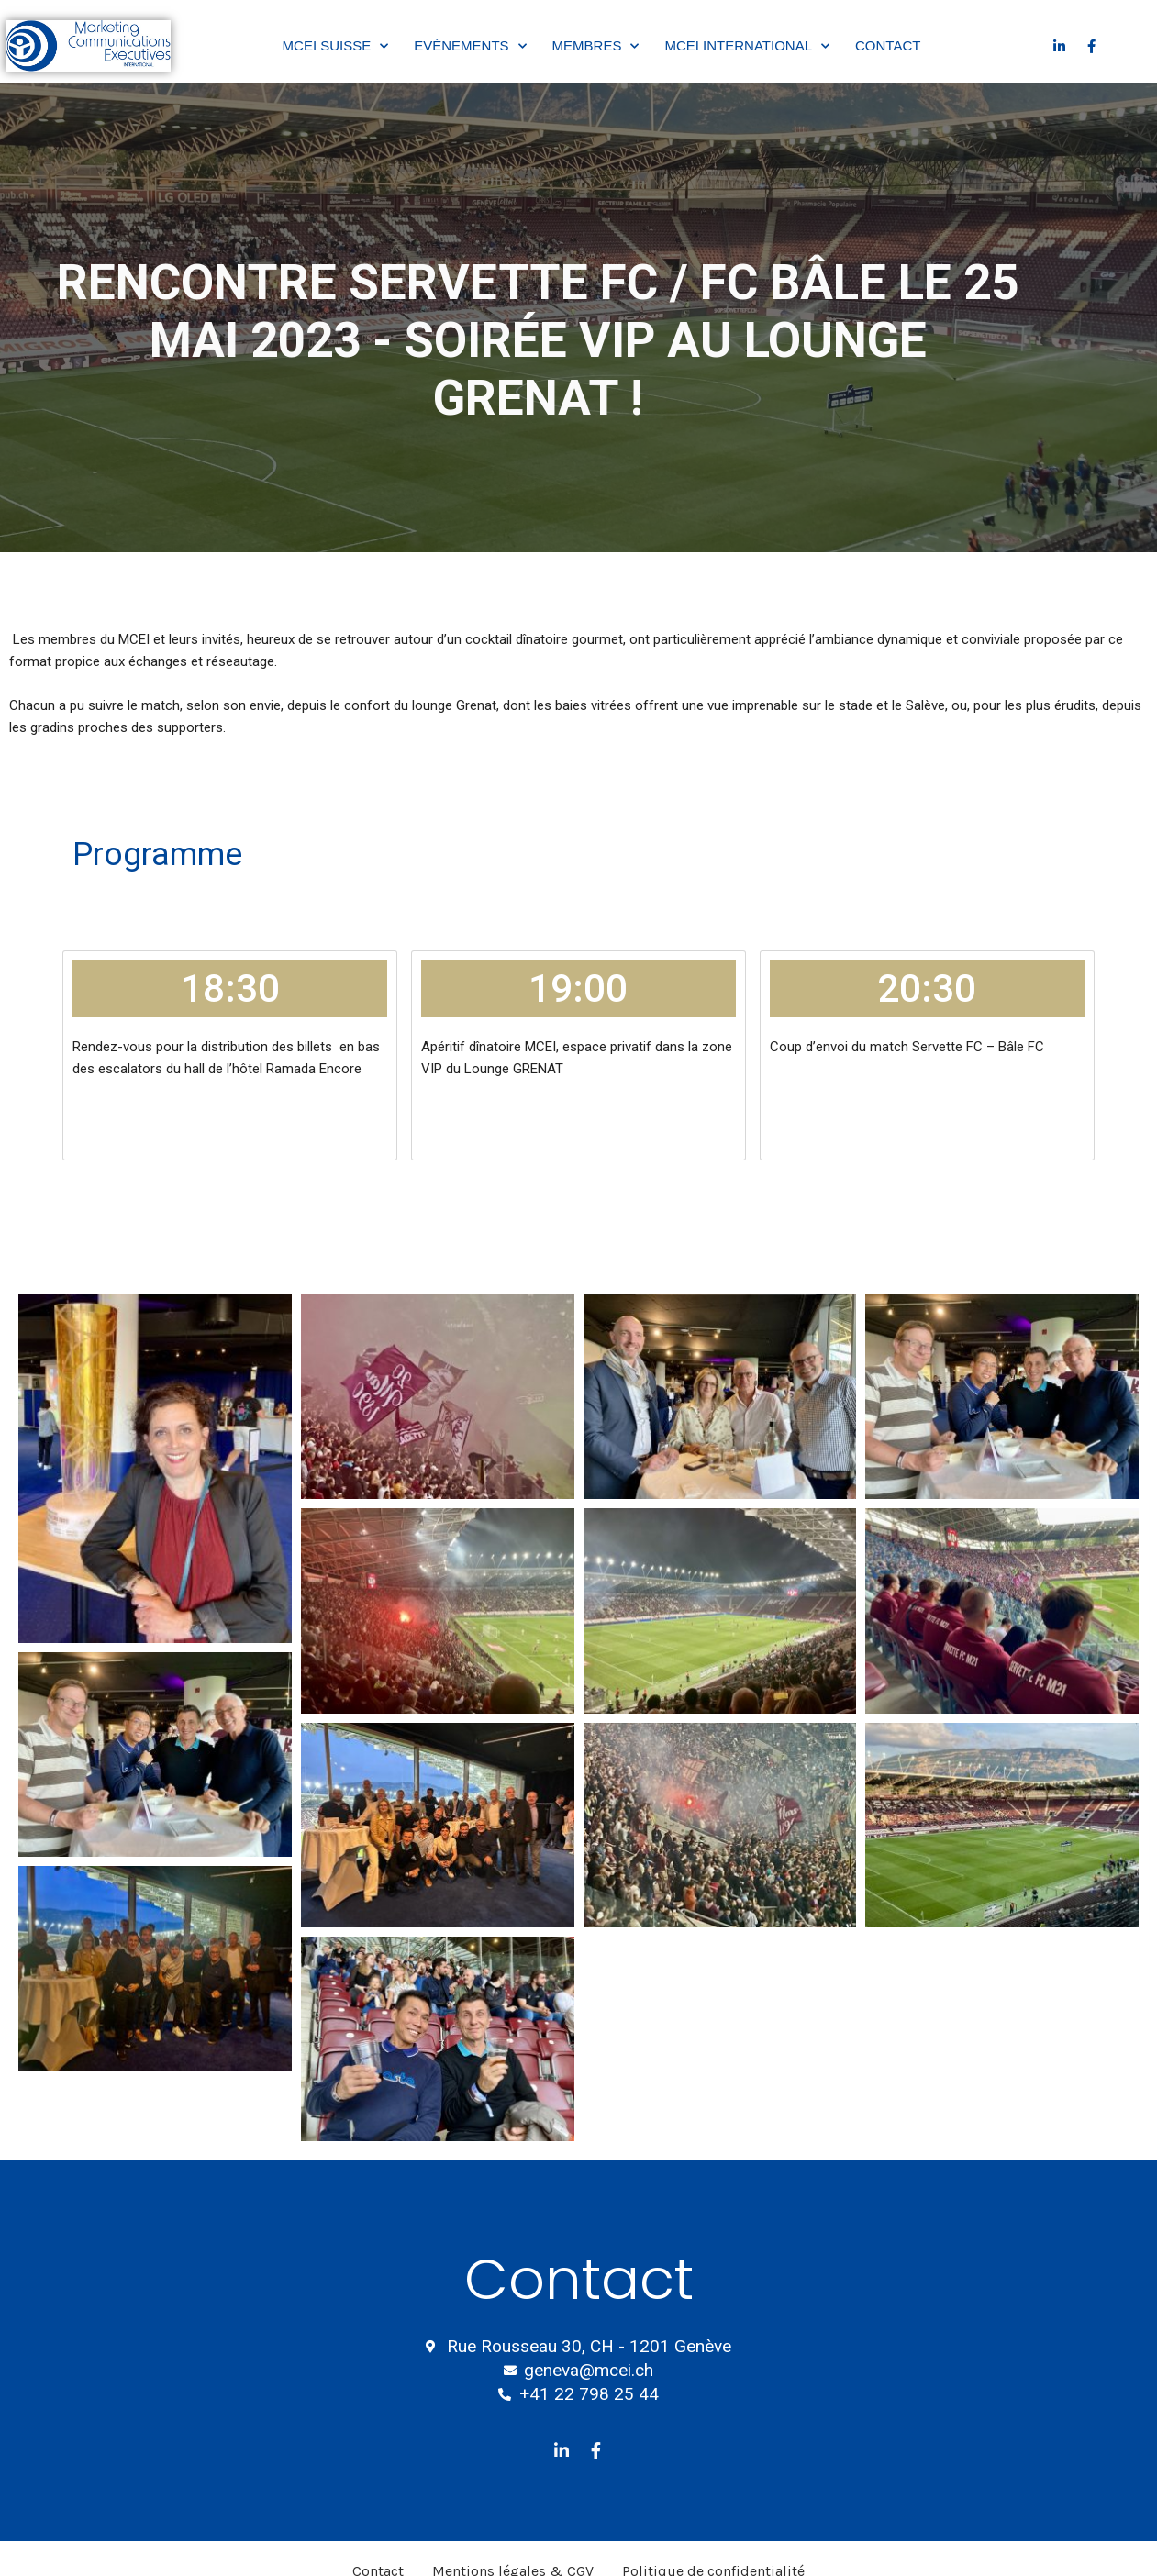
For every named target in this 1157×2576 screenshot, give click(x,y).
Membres (596, 46)
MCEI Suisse (336, 46)
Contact (887, 45)
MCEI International (746, 46)
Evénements (470, 46)
